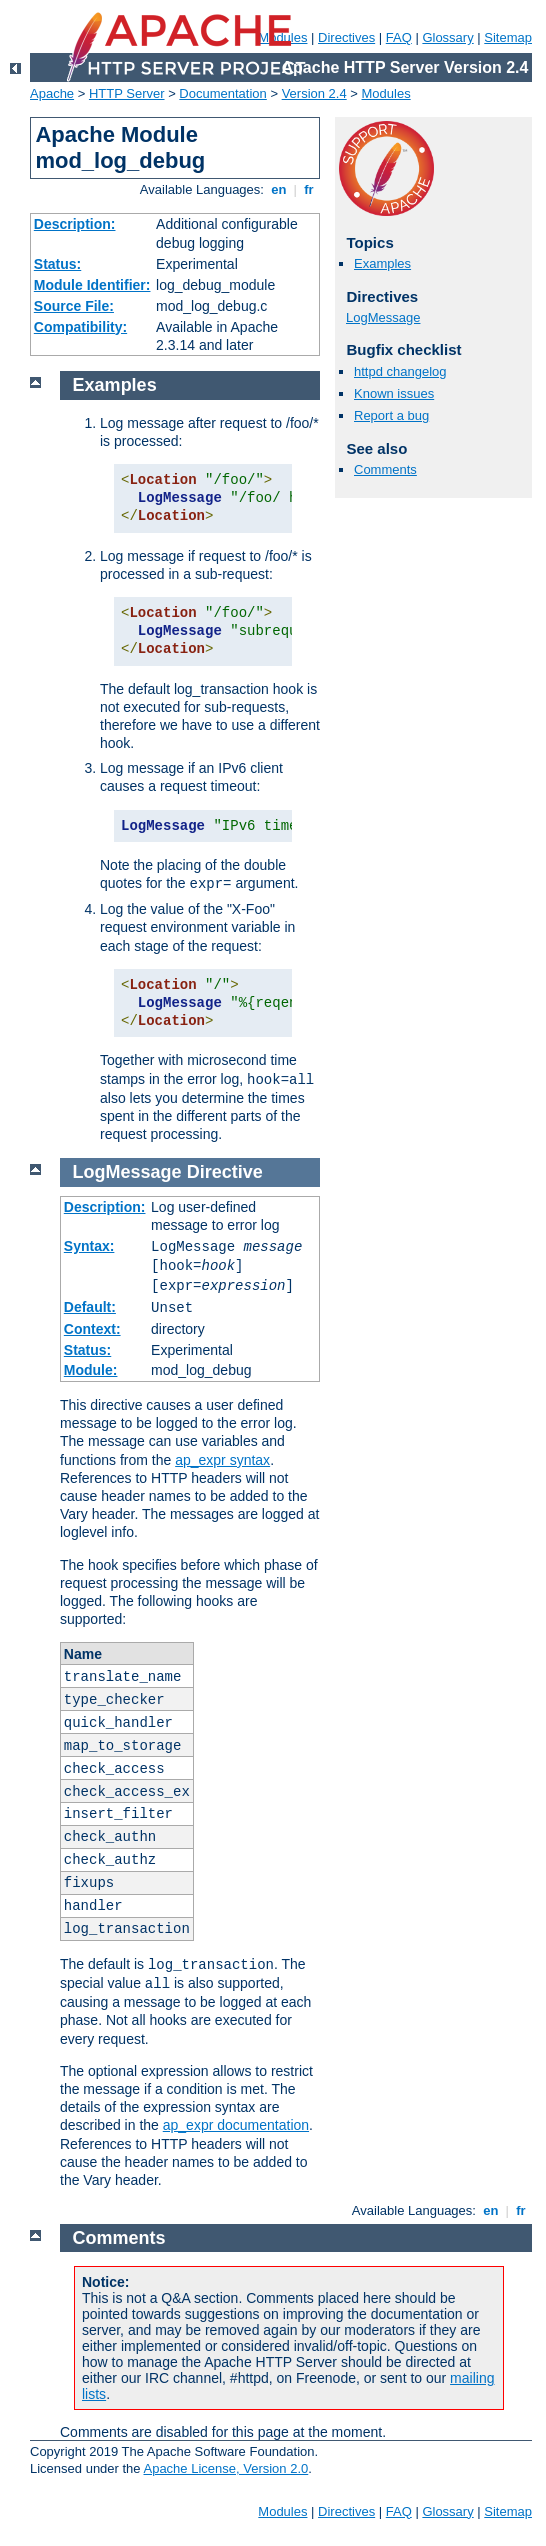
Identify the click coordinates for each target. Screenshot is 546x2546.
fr (309, 189)
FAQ (399, 37)
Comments (385, 469)
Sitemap (508, 37)
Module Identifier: (92, 285)
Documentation (222, 93)
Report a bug (391, 415)
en (279, 189)
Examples (382, 263)
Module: (91, 1370)
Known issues (394, 393)
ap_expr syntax (222, 1460)
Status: (57, 264)
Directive (225, 1172)
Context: (92, 1329)
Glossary (447, 37)
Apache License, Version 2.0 (225, 2468)
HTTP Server (127, 93)
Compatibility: (80, 327)
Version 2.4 (314, 93)
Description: (75, 224)
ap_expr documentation (236, 2125)
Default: (90, 1307)
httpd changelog (400, 371)
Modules (386, 93)
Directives (346, 37)
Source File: (74, 306)
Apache (52, 93)
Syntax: (89, 1246)
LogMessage (383, 317)
